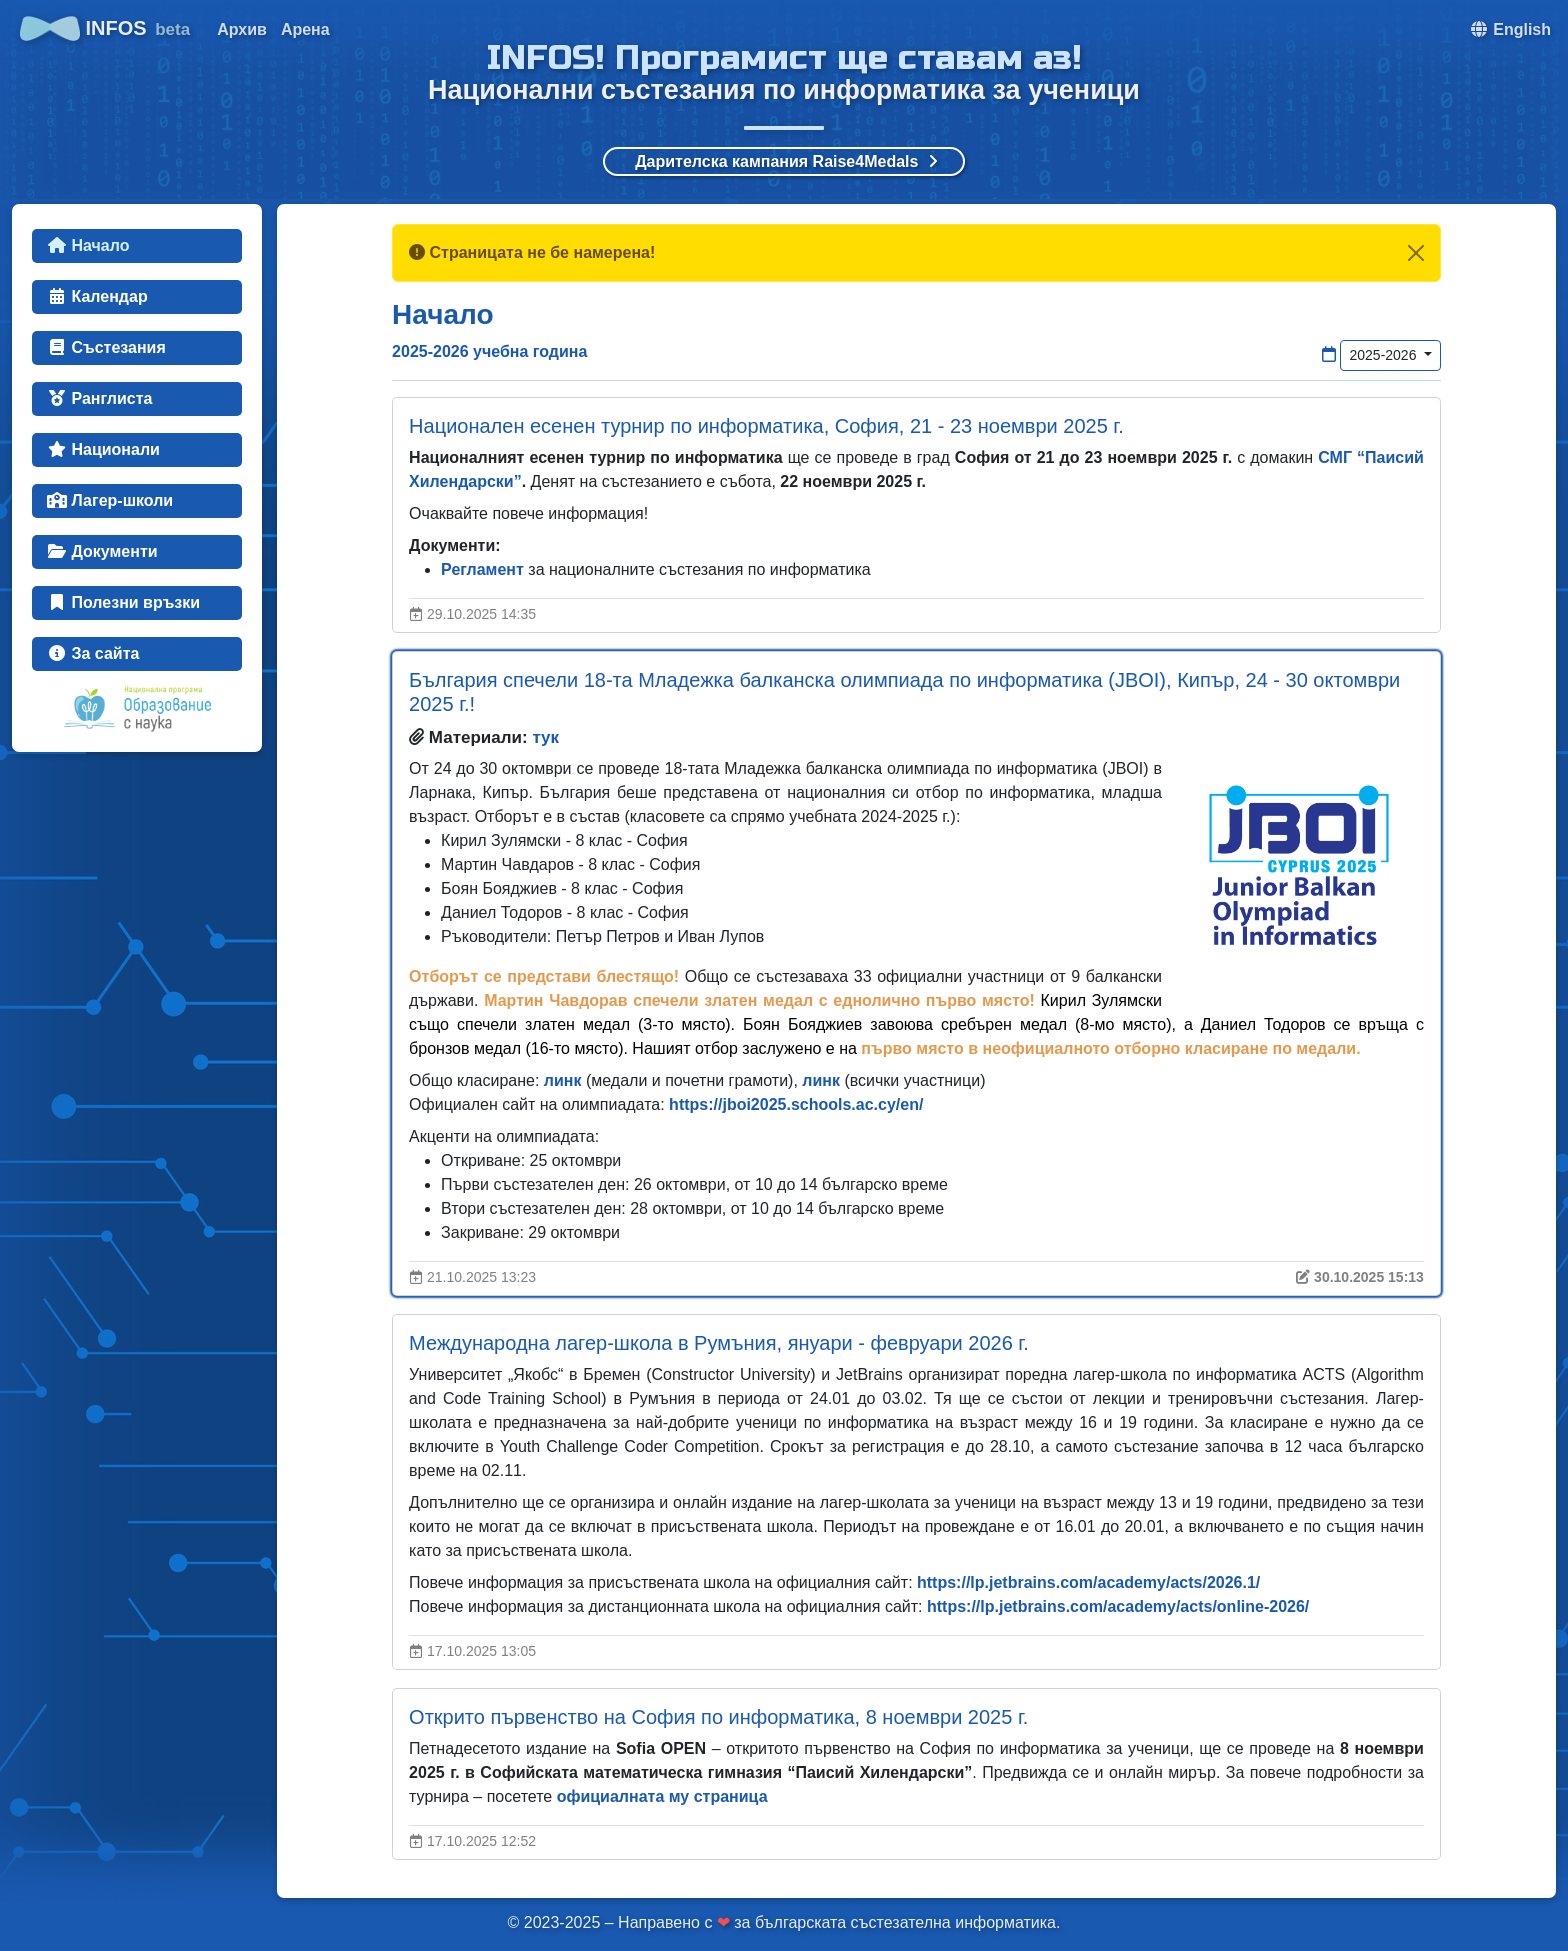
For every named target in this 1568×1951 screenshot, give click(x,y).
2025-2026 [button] (1384, 355)
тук (545, 737)
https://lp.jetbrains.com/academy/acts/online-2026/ (1118, 1606)
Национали (103, 449)
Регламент (482, 569)
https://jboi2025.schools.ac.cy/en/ (796, 1104)
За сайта (93, 653)
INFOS (105, 28)
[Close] (1416, 253)
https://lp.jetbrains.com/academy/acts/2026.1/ (1088, 1582)
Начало (88, 245)
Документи (102, 551)
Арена (305, 29)
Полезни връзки (123, 602)
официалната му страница (662, 1796)
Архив (242, 29)
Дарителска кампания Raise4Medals (786, 161)
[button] (1510, 29)
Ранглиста (99, 398)
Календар (97, 296)
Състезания (106, 347)
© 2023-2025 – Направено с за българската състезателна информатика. (784, 1922)
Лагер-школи (110, 500)
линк (563, 1080)
